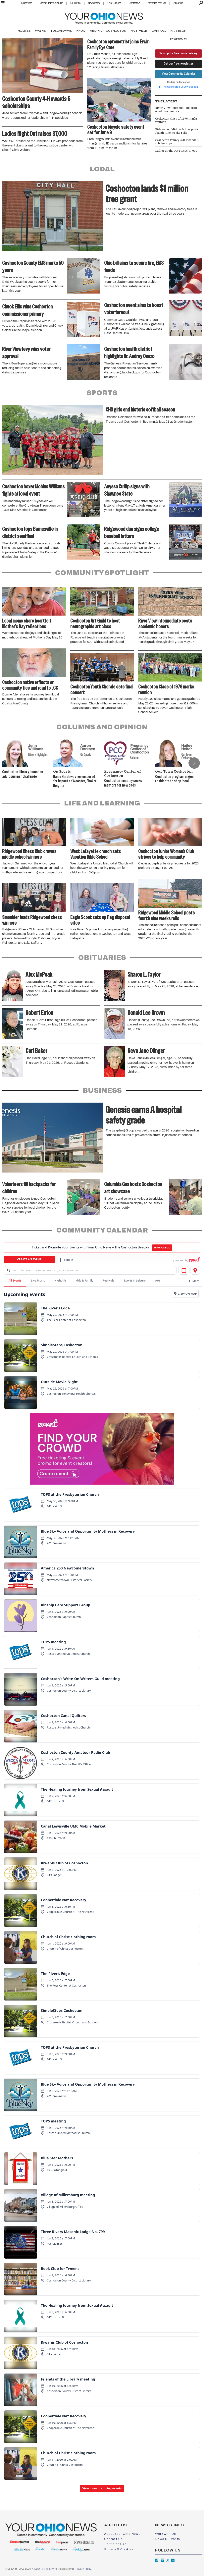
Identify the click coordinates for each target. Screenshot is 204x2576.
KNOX (80, 30)
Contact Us (134, 3)
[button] (194, 763)
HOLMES (24, 30)
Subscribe (75, 3)
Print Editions (114, 3)
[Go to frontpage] (103, 17)
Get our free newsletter (178, 63)
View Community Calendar (178, 73)
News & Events (167, 2539)
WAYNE (40, 30)
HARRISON (178, 30)
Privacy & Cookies (119, 2549)
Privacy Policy (83, 2569)
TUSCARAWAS (61, 30)
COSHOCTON (116, 30)
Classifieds (26, 3)
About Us (178, 3)
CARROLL (159, 30)
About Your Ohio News (122, 2533)
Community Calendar (51, 3)
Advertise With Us (157, 3)
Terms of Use (115, 2544)
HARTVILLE (138, 30)
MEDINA (95, 30)
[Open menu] (3, 3)
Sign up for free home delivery (178, 53)
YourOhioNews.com (43, 2569)
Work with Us (165, 2533)
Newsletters (94, 3)
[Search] (201, 3)
